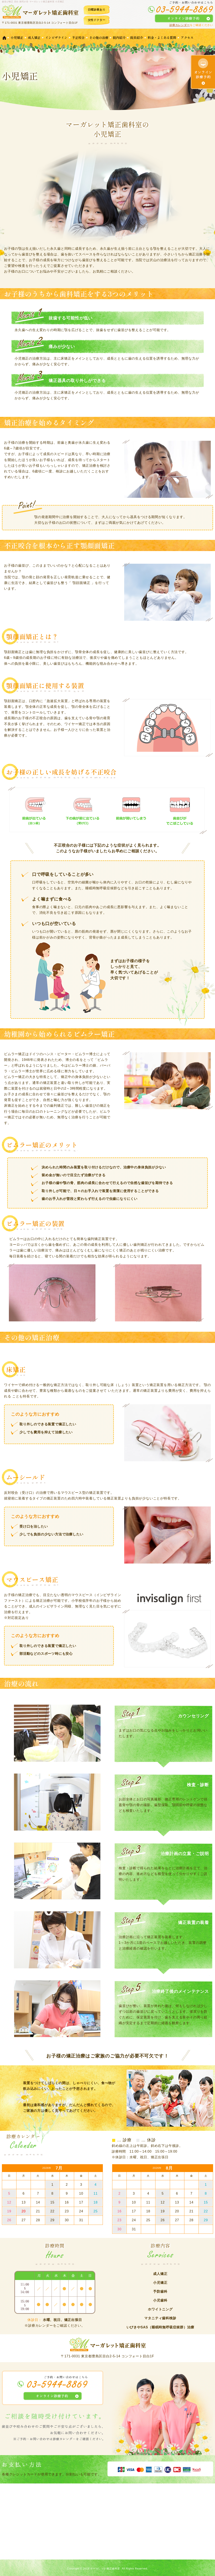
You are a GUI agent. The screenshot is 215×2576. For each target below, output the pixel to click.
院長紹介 (136, 37)
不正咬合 (78, 37)
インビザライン (56, 37)
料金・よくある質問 (162, 37)
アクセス (187, 37)
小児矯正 (17, 37)
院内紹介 (119, 37)
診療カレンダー (179, 25)
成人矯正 (34, 37)
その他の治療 (98, 37)
